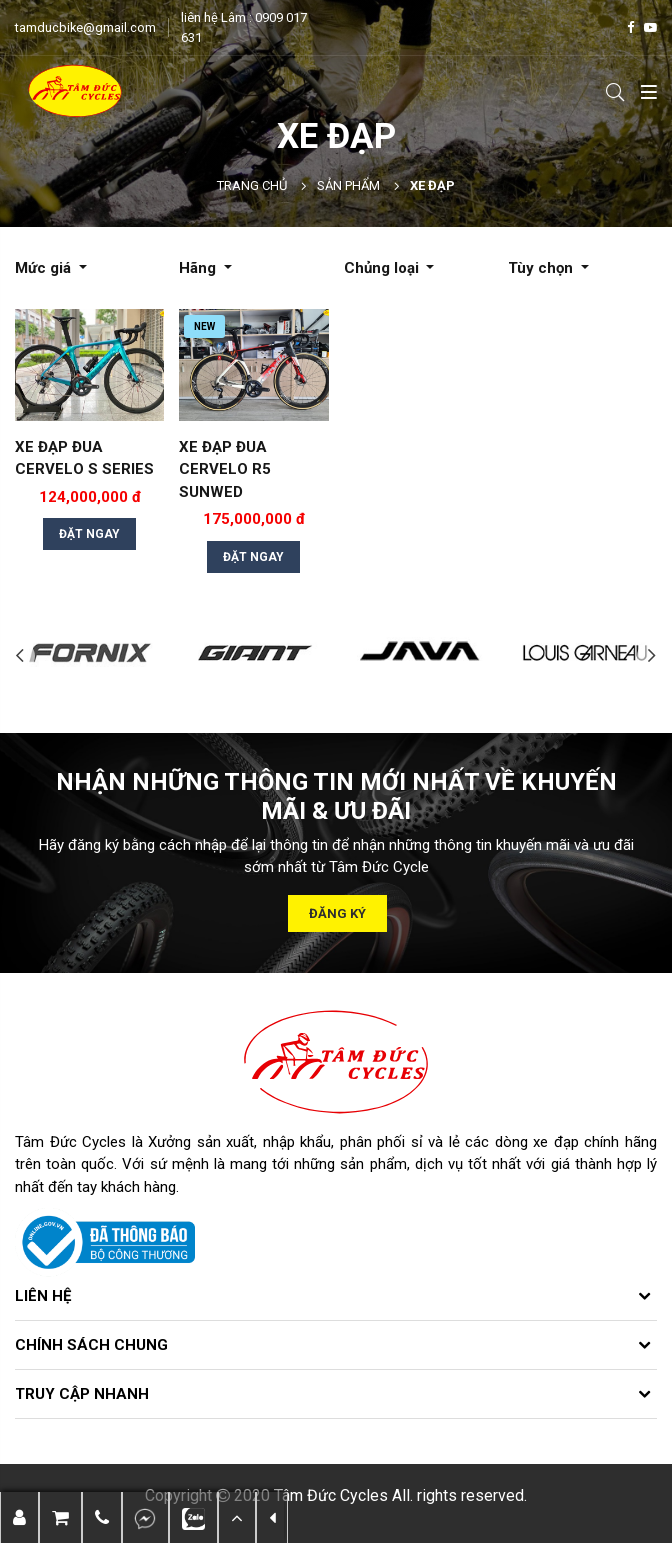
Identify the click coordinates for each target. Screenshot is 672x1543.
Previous (20, 656)
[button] (102, 1517)
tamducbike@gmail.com (86, 27)
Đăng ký (338, 913)
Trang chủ (252, 185)
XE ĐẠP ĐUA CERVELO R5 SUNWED (225, 469)
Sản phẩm (348, 185)
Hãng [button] (199, 268)
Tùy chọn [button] (542, 268)
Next (652, 656)
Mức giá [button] (45, 268)
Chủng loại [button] (383, 268)
